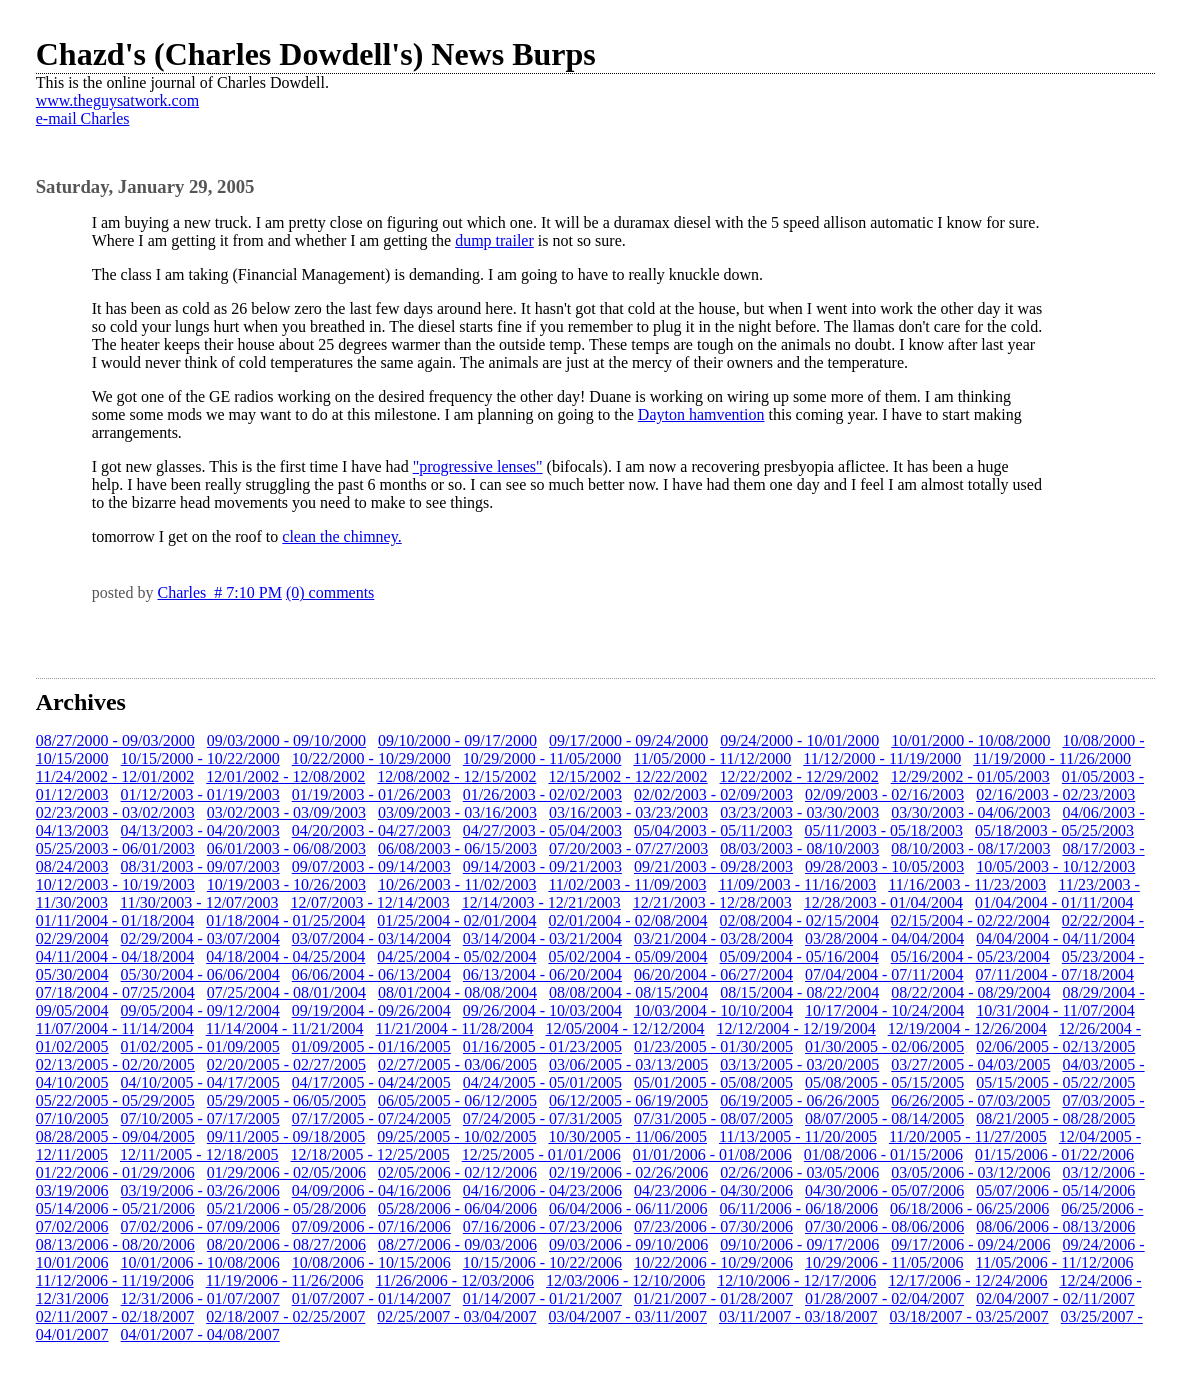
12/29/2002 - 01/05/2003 (970, 776)
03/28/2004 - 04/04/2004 (884, 938)
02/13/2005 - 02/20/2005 (115, 1064)
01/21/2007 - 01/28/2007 (713, 1298)
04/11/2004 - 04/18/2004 (115, 956)
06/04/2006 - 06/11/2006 (628, 1208)
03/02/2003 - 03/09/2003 (286, 812)
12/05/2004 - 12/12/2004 (624, 1028)
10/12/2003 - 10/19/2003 (115, 884)
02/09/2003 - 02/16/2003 (884, 794)
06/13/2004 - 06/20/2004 (542, 974)
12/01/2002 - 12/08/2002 (285, 776)
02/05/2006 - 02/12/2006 (457, 1172)
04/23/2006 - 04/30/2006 (713, 1190)
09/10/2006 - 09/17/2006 (799, 1244)
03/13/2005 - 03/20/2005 (799, 1064)
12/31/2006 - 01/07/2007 (200, 1298)
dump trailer (494, 240)
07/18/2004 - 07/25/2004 (115, 992)
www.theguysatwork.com (117, 100)
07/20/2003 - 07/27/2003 (628, 848)
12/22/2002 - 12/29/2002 (799, 776)
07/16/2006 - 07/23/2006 (542, 1226)
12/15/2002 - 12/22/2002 (627, 776)
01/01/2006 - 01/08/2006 (712, 1154)
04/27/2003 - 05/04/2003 (542, 830)
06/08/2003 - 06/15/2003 (457, 848)
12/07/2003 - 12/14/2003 (370, 902)
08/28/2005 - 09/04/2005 (115, 1136)
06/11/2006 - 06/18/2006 (799, 1208)
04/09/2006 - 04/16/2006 (371, 1190)
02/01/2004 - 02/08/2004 (627, 920)
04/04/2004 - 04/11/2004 (1055, 938)
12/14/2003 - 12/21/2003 (541, 902)
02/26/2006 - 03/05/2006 (799, 1172)
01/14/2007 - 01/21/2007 (542, 1298)
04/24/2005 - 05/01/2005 (542, 1082)
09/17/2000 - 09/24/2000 (628, 740)
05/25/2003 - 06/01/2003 (115, 848)
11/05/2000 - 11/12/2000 (712, 758)
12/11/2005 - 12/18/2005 (199, 1154)
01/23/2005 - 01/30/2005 (713, 1046)
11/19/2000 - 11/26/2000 (1052, 758)
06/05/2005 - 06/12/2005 (457, 1100)
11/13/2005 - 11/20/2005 (798, 1136)
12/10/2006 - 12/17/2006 (796, 1280)
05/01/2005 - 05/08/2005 (713, 1082)
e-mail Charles (83, 118)
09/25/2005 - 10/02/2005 (456, 1136)
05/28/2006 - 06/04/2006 (457, 1208)
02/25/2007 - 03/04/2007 (456, 1316)
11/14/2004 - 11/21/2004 (285, 1028)
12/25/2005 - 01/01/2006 (541, 1154)
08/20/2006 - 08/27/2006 (286, 1244)
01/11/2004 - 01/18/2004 (115, 920)
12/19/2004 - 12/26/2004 (967, 1028)
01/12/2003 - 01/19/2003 (200, 794)
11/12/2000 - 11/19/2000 (882, 758)
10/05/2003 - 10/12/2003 (1055, 866)
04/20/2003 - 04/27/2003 (371, 830)
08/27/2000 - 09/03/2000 (115, 740)
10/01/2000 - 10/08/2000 (970, 740)
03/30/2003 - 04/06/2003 (970, 812)
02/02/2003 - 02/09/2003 (713, 794)
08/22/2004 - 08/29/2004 (970, 992)
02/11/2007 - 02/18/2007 (115, 1316)
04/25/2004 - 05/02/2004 (456, 956)
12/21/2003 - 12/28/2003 (712, 902)
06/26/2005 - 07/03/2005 (970, 1100)
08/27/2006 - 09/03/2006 (457, 1244)
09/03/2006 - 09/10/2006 (628, 1244)
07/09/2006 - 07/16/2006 (371, 1226)
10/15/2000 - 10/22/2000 (200, 758)
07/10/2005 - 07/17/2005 (200, 1118)
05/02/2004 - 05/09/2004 (627, 956)
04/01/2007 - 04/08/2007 (200, 1334)
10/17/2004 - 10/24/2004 (884, 1010)
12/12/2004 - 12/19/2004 (796, 1028)
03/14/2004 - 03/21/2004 (542, 938)
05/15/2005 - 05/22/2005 (1055, 1082)
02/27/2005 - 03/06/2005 (457, 1064)
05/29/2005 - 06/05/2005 (286, 1100)
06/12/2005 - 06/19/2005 (628, 1100)
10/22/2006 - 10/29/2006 (713, 1262)
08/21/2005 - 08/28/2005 (1055, 1118)
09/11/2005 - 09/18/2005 (286, 1136)
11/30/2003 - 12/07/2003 (199, 902)
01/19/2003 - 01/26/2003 (371, 794)
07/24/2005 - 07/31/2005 (542, 1118)
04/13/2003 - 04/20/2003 (200, 830)
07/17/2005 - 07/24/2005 (371, 1118)
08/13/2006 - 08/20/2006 (115, 1244)
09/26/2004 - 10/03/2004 (542, 1010)
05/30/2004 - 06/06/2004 (200, 974)
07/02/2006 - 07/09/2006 (200, 1226)
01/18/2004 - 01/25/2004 (285, 920)
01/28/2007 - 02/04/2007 (884, 1298)
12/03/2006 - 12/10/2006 (625, 1280)
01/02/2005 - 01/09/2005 (200, 1046)
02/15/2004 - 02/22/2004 (970, 920)
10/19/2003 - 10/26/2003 (286, 884)
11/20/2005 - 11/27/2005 (968, 1136)
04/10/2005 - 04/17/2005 (200, 1082)
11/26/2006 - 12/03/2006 (455, 1280)
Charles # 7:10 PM (219, 592)
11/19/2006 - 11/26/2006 (285, 1280)
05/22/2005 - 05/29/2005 (115, 1100)
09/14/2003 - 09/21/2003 (542, 866)
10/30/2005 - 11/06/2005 (627, 1136)
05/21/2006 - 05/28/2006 (286, 1208)
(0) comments (330, 592)
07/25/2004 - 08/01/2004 (286, 992)
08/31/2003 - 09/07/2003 (200, 866)
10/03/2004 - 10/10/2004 (713, 1010)
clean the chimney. (341, 536)
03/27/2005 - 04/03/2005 (970, 1064)
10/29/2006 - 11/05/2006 (884, 1262)
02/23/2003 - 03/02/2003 (115, 812)
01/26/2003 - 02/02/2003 (542, 794)
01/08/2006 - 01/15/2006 (883, 1154)
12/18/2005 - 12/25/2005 (370, 1154)
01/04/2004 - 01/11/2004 (1054, 902)
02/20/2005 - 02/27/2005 (286, 1064)
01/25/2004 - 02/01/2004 (456, 920)
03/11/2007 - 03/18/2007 (798, 1316)
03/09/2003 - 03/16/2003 (457, 812)
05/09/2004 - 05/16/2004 (799, 956)
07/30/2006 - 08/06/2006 (884, 1226)
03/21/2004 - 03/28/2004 (713, 938)
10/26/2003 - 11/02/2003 (457, 884)
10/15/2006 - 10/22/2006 (542, 1262)
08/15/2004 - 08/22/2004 (799, 992)
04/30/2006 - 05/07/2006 (884, 1190)
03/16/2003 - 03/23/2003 (628, 812)
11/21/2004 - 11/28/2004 (455, 1028)
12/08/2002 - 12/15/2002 (456, 776)
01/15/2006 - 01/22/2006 (1054, 1154)
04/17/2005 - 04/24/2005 (371, 1082)
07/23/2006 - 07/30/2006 (713, 1226)
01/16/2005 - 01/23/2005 (542, 1046)
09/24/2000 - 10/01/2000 (799, 740)
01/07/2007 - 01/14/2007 (371, 1298)
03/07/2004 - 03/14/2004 (371, 938)
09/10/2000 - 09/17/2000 (457, 740)
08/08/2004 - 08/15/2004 (628, 992)
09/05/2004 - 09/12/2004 (200, 1010)
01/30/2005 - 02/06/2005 (884, 1046)
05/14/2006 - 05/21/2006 (115, 1208)
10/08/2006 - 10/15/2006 (371, 1262)
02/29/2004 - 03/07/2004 (200, 938)
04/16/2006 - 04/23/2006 (542, 1190)
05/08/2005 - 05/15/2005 (884, 1082)
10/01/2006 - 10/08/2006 (200, 1262)
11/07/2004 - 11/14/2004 (115, 1028)
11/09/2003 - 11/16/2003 (797, 884)
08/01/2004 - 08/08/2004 (457, 992)
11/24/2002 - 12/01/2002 (115, 776)
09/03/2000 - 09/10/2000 (286, 740)
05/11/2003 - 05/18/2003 (883, 830)
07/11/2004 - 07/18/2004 (1055, 974)
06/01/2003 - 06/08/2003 (286, 848)
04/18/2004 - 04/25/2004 (285, 956)
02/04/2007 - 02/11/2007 (1055, 1298)
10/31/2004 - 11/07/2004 (1055, 1010)
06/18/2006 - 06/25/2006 (969, 1208)
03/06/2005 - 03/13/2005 (628, 1064)
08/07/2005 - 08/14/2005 (884, 1118)
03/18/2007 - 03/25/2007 (968, 1316)
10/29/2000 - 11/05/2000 (542, 758)
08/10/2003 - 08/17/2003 (970, 848)
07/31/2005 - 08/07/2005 (713, 1118)
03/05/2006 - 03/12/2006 (970, 1172)
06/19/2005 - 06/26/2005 (799, 1100)
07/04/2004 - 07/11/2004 (884, 974)
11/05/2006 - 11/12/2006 (1055, 1262)
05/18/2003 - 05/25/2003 (1054, 830)
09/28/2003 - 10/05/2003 (884, 866)
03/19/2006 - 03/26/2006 (200, 1190)
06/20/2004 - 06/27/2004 (713, 974)
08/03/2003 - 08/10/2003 (799, 848)
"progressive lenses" (478, 466)
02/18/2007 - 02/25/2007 (285, 1316)
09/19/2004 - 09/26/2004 (371, 1010)
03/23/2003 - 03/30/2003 (799, 812)
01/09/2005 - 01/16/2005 (371, 1046)
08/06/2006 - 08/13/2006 (1055, 1226)
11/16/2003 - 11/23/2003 (967, 884)
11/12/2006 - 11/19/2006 (115, 1280)
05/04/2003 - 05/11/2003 (713, 830)
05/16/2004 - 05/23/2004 (970, 956)
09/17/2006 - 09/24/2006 (970, 1244)
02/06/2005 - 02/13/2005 (1055, 1046)
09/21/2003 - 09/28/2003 (713, 866)
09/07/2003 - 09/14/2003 (371, 866)
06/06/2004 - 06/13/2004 (371, 974)
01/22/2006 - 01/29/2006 (115, 1172)
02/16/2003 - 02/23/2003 (1055, 794)
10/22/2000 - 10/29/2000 (371, 758)
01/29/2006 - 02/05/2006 (286, 1172)
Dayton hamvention (701, 414)
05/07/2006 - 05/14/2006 (1055, 1190)
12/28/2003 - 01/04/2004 (883, 902)
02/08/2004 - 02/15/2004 (799, 920)
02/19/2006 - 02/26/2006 (628, 1172)
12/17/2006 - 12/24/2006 (967, 1280)
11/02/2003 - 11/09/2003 (627, 884)
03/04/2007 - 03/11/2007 (627, 1316)
